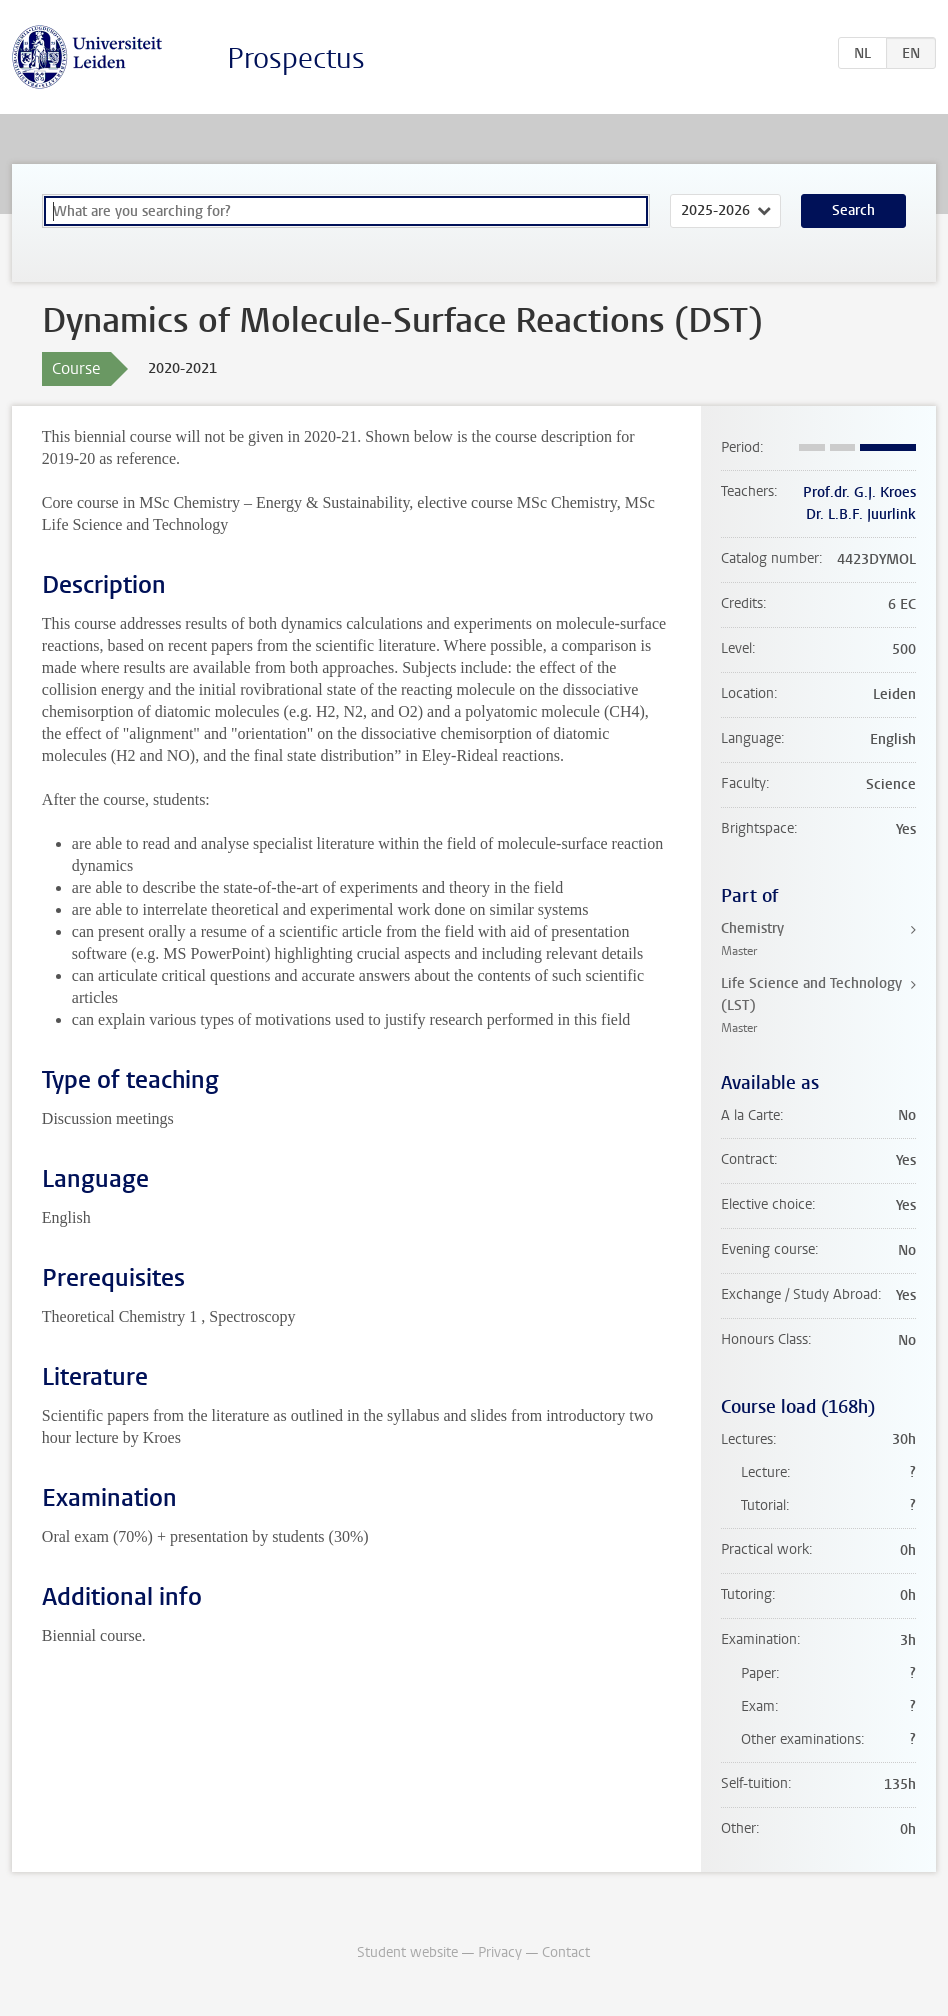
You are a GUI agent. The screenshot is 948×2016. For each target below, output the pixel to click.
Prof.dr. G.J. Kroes (859, 492)
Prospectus (296, 58)
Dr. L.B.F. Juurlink (861, 514)
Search (853, 210)
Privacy (500, 1952)
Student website (407, 1952)
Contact (566, 1952)
